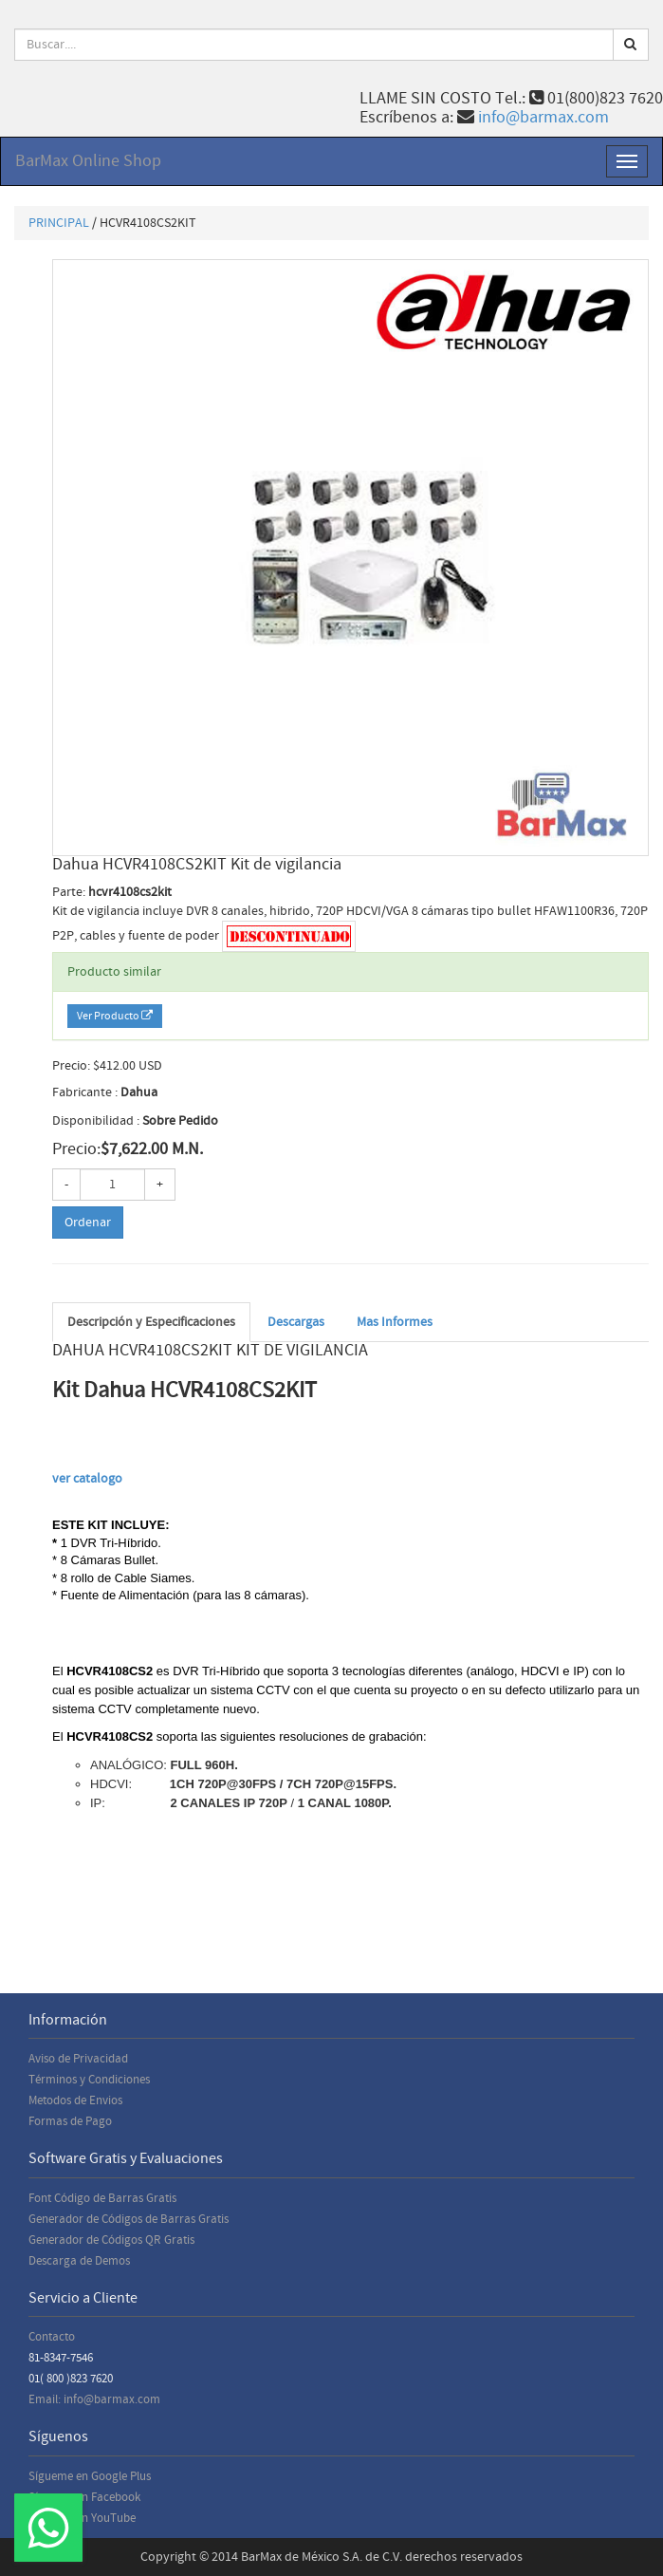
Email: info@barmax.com (94, 2399)
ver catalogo (88, 1478)
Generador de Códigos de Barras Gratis (128, 2219)
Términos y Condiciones (89, 2079)
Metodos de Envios (75, 2100)
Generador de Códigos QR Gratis (111, 2240)
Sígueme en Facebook (84, 2497)
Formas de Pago (70, 2121)
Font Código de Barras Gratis (102, 2198)
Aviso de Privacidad (78, 2058)
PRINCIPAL (58, 223)
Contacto (51, 2336)
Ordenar (87, 1222)
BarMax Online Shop (88, 161)
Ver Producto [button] (115, 1016)
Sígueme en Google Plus (89, 2476)
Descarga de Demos (79, 2260)
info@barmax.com (543, 117)
